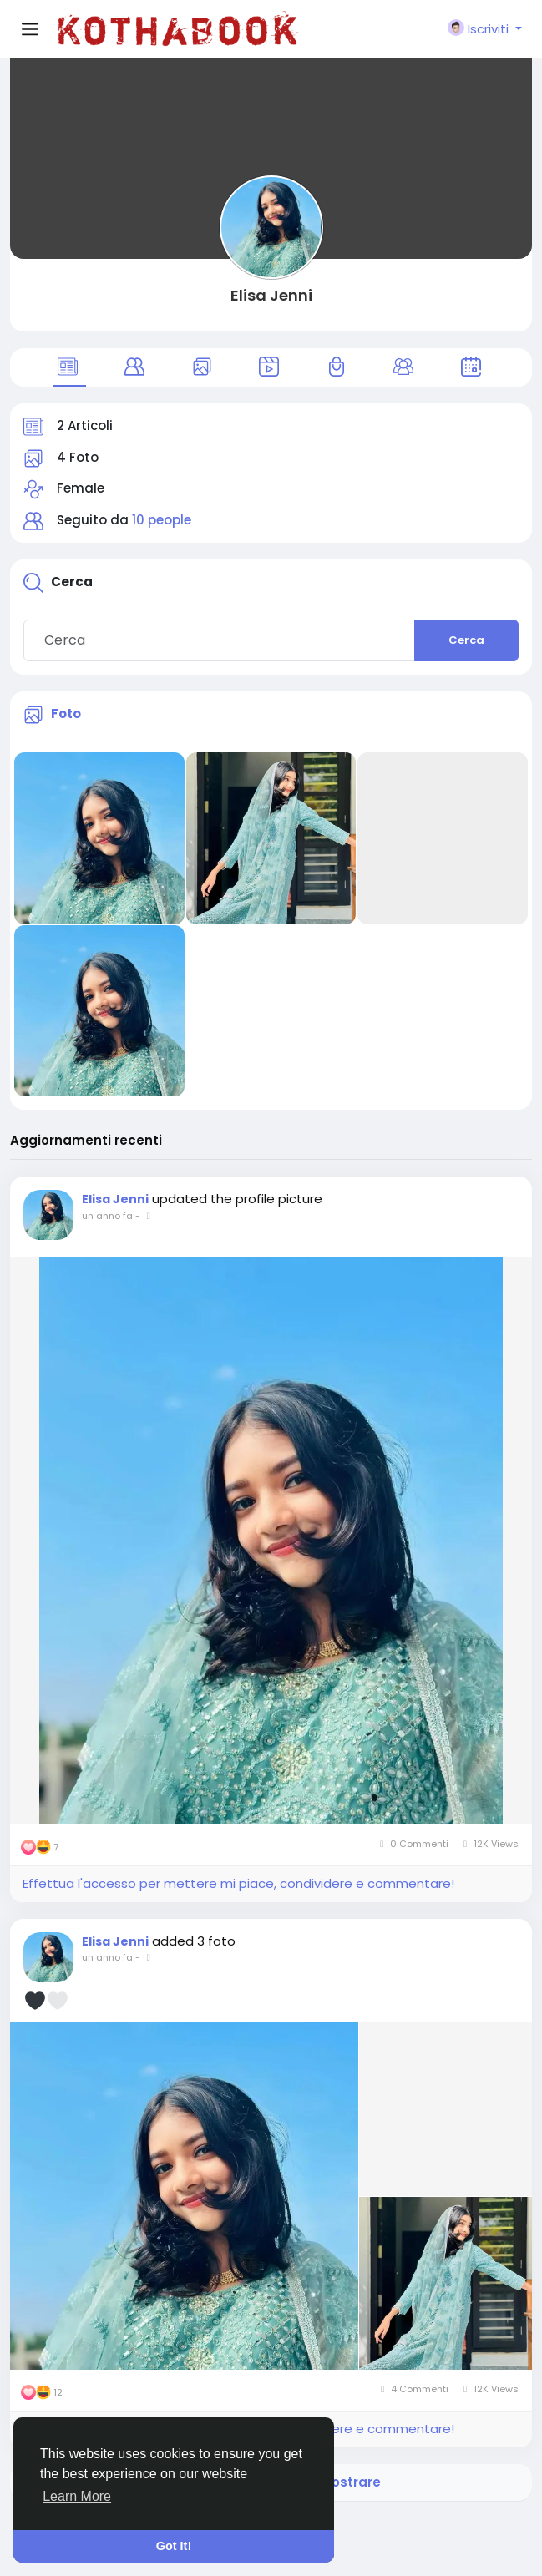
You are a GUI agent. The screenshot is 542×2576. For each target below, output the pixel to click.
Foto (66, 713)
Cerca (466, 640)
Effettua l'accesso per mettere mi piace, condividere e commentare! (238, 1883)
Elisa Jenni (271, 295)
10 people (161, 520)
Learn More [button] (77, 2496)
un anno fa (107, 1215)
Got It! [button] (173, 2546)
